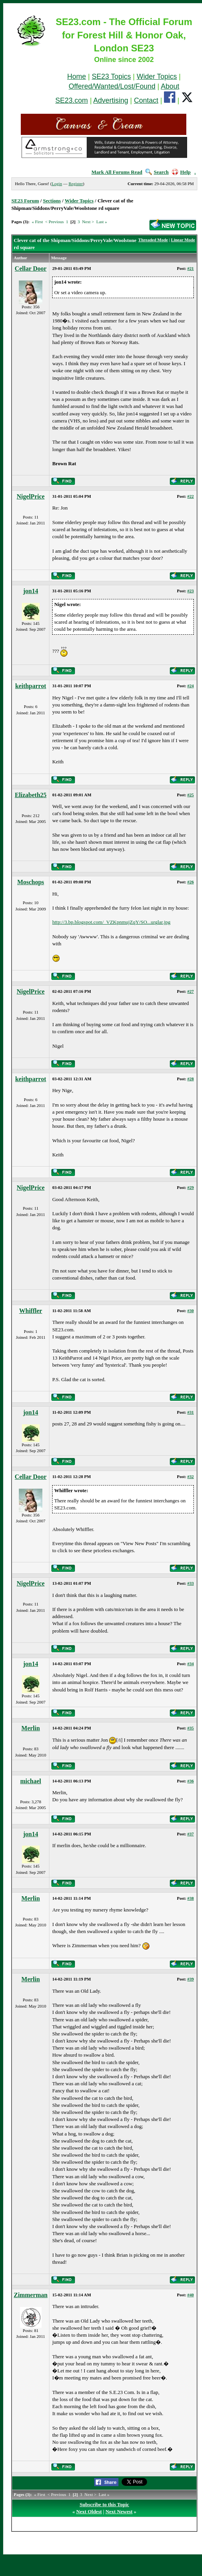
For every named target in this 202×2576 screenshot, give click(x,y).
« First (37, 221)
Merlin (31, 1728)
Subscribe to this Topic (104, 2504)
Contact (146, 100)
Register (76, 183)
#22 (190, 496)
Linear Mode (183, 239)
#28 (190, 1078)
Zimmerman (30, 2295)
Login (57, 183)
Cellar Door (31, 268)
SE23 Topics (111, 76)
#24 (190, 685)
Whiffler (30, 1310)
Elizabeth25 (31, 795)
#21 (190, 268)
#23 (190, 590)
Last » (101, 221)
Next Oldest (89, 2511)
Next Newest (119, 2511)
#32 (190, 1476)
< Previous (54, 221)
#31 (190, 1412)
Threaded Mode (153, 239)
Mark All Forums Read (116, 172)
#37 (190, 1833)
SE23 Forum (25, 201)
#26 (190, 881)
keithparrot (30, 686)
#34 (190, 1663)
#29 (190, 1187)
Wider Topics (156, 76)
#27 (190, 991)
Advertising (110, 100)
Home (76, 76)
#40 (190, 2294)
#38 (190, 1898)
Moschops (30, 882)
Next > (88, 221)
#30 (190, 1310)
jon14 (30, 591)
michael (30, 1781)
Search (157, 172)
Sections (52, 201)
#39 (190, 1979)
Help (181, 172)
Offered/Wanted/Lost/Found (112, 86)
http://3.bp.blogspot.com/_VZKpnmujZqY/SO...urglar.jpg (111, 922)
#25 (190, 794)
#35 (190, 1728)
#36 (190, 1781)
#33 (190, 1583)
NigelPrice (31, 496)
